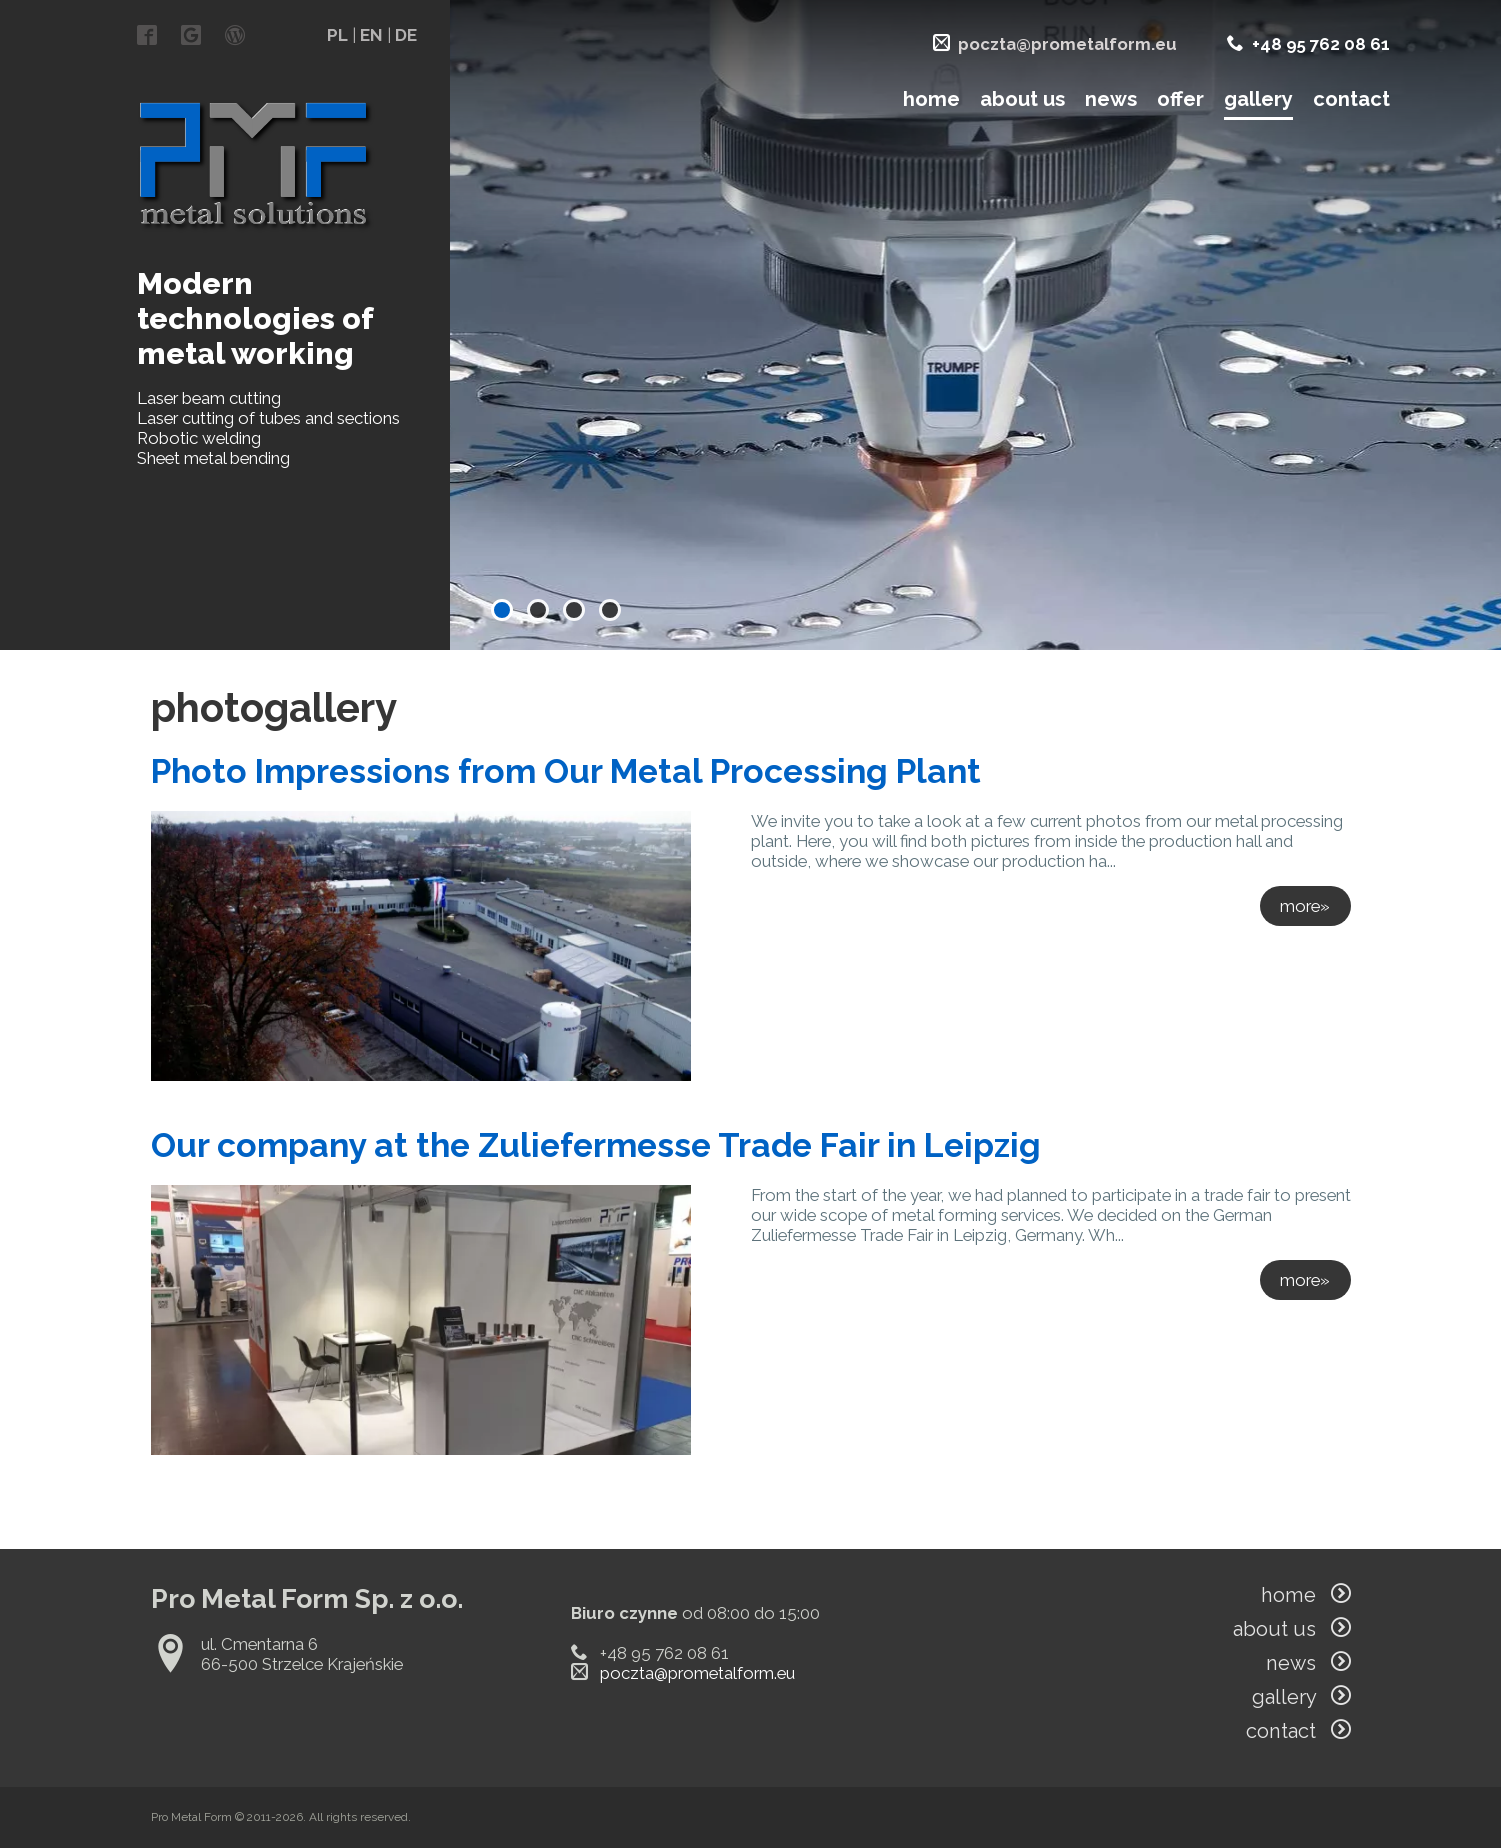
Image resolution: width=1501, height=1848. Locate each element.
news (1111, 99)
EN (371, 35)
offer (1180, 99)
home (931, 99)
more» (1305, 906)
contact (1351, 99)
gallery (1258, 99)
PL (337, 35)
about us (1022, 99)
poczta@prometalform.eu (1067, 44)
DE (406, 35)
